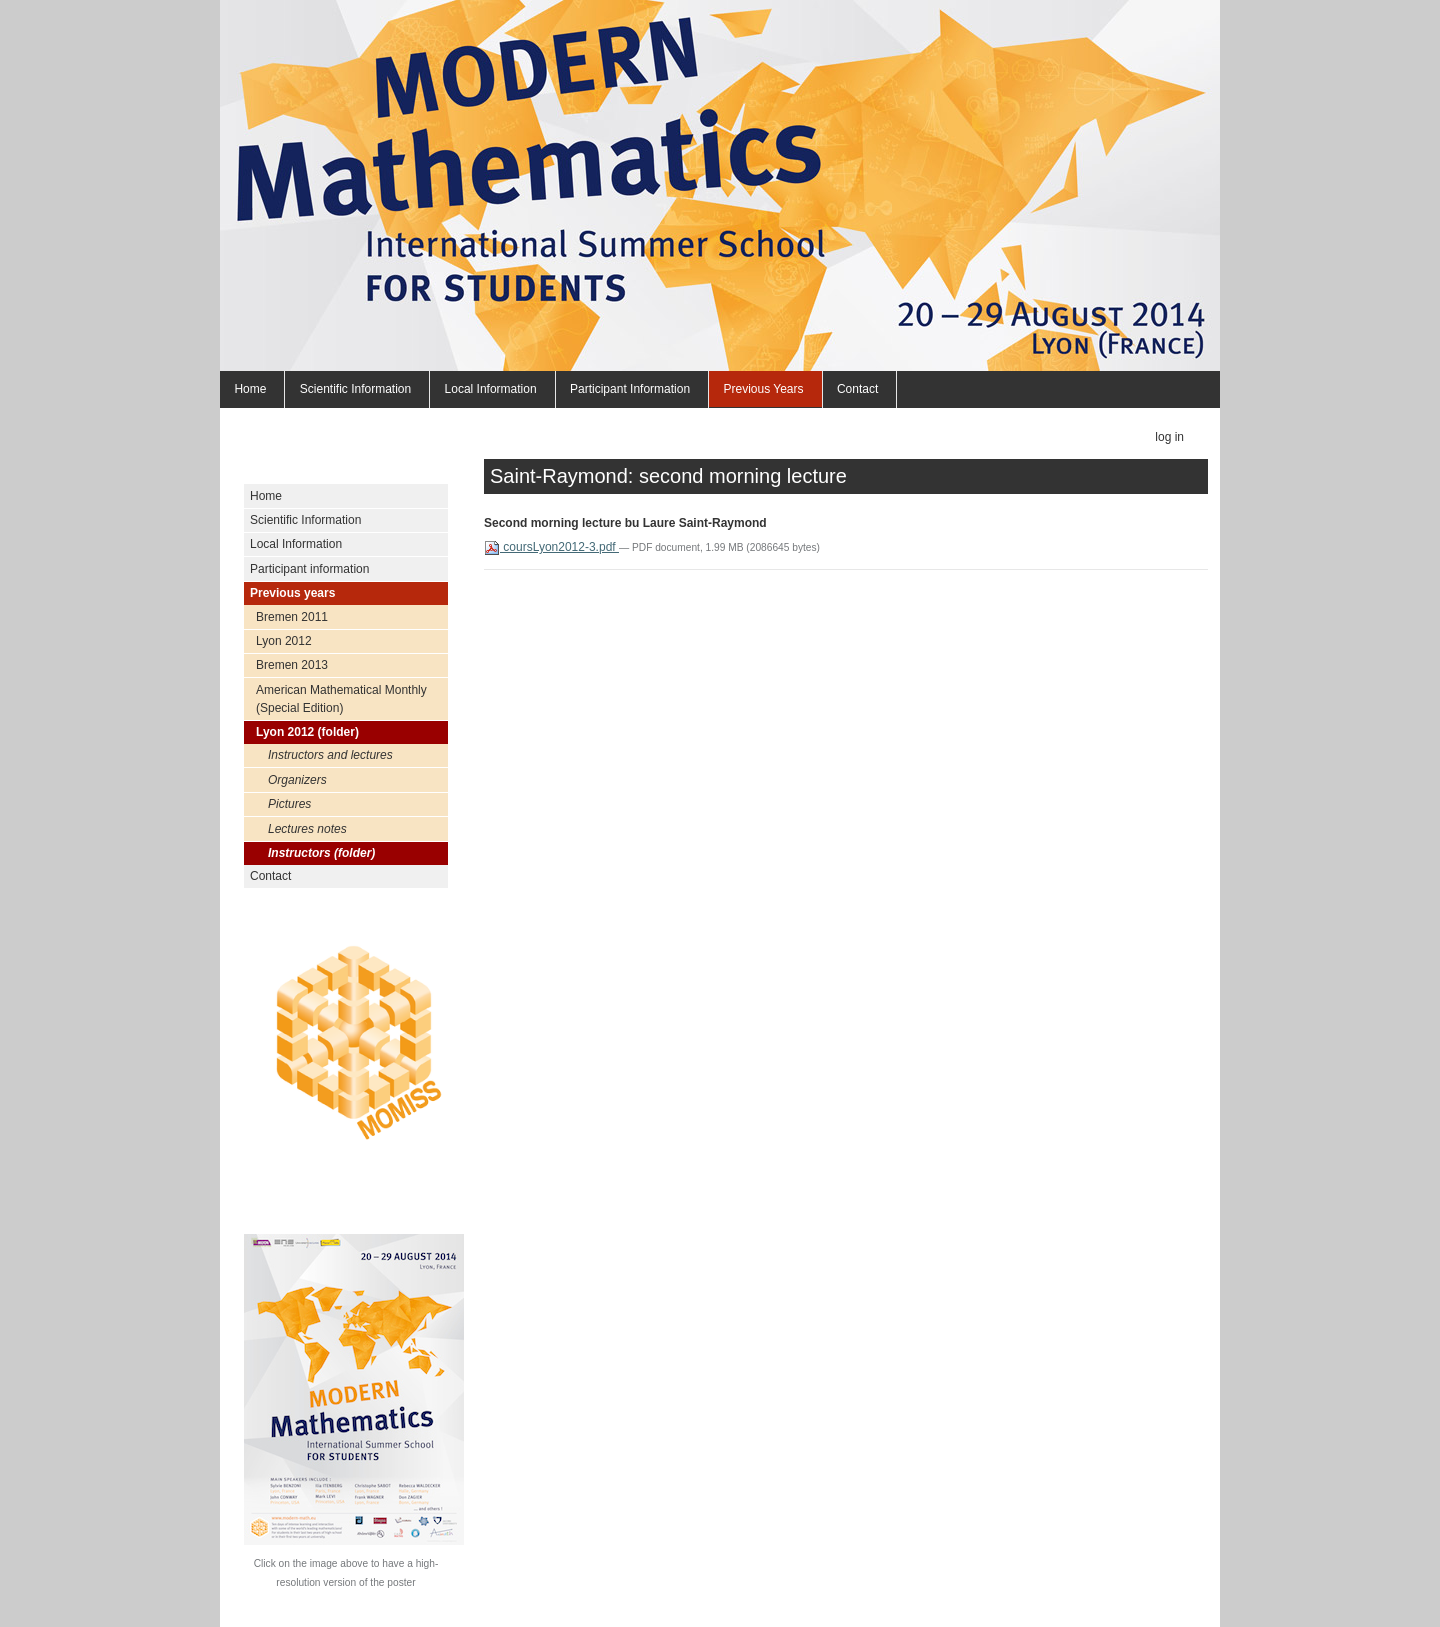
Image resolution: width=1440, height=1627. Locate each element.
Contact (857, 389)
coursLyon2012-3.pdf (551, 547)
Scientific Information (355, 389)
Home (250, 389)
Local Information (491, 389)
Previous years (763, 389)
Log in (1169, 437)
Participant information (630, 389)
